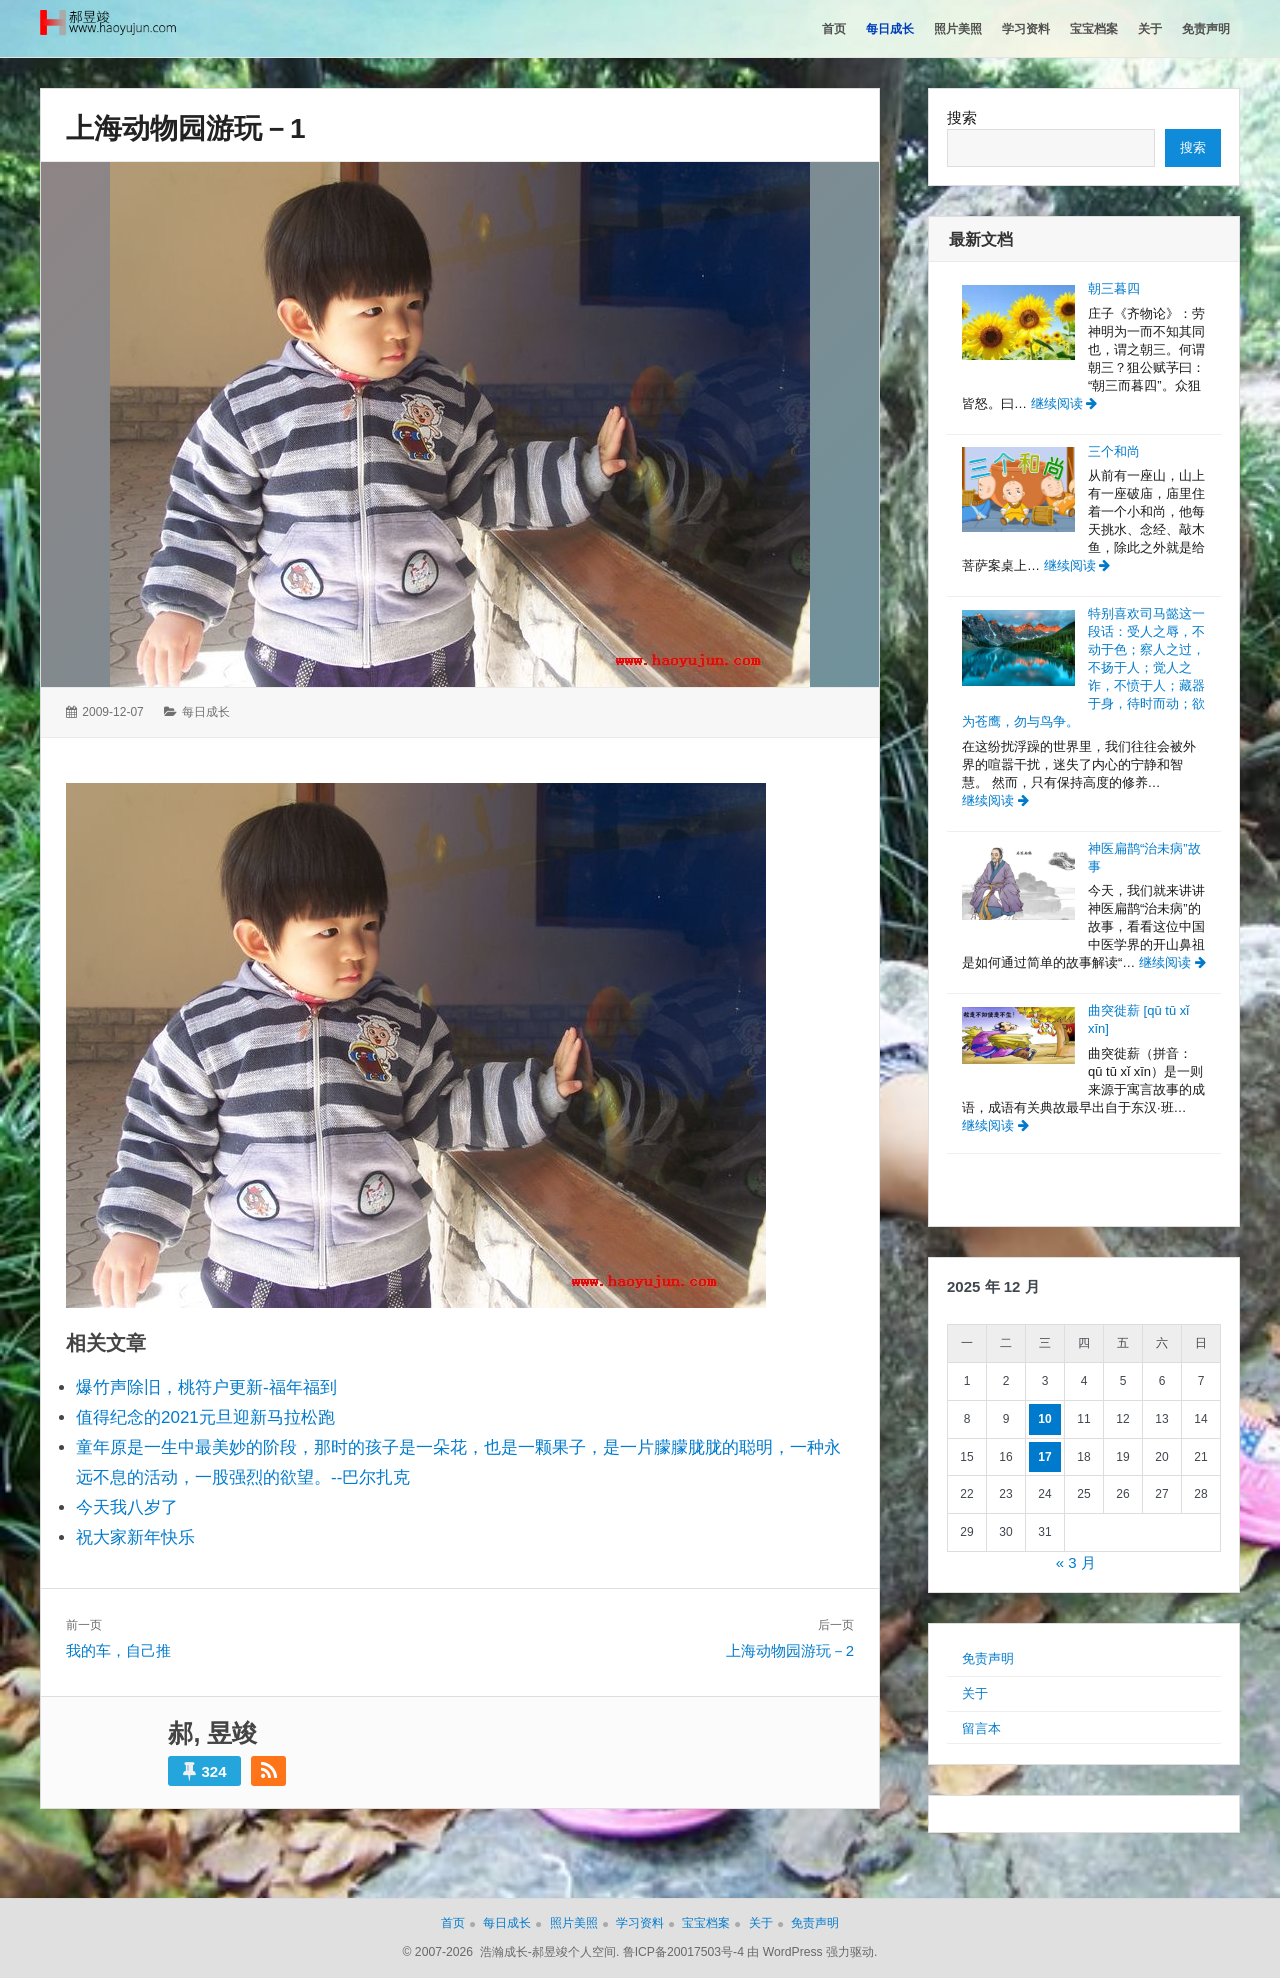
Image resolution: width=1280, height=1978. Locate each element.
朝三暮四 (1114, 288)
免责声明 (988, 1658)
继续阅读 (1064, 403)
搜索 (962, 117)
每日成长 (206, 712)
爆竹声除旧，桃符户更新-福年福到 (206, 1387)
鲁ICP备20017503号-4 (683, 1952)
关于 (975, 1693)
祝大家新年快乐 (135, 1537)
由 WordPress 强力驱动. (812, 1952)
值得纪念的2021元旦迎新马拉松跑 (205, 1417)
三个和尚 (1114, 451)
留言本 (981, 1728)
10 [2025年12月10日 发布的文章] (1044, 1419)
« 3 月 (1076, 1562)
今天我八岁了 (127, 1507)
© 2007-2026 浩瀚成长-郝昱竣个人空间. (511, 1952)
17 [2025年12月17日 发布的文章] (1044, 1457)
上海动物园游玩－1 (186, 128)
